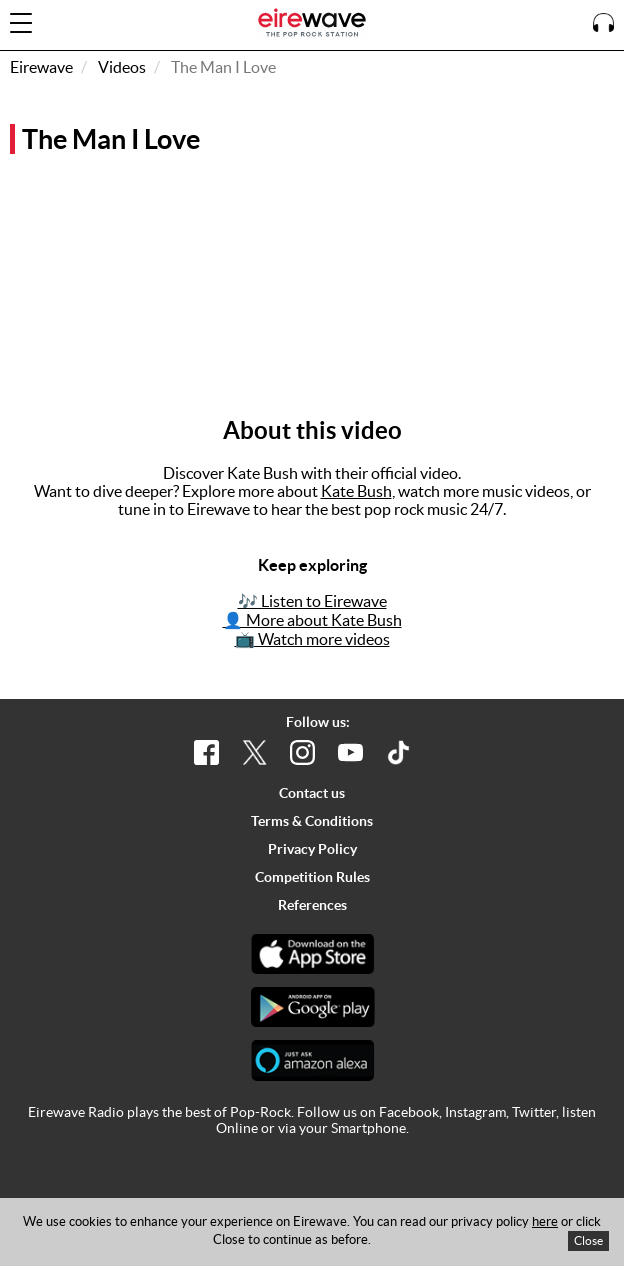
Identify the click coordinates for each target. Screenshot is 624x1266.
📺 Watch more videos (312, 639)
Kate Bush (356, 491)
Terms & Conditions (312, 821)
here (545, 1221)
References (312, 905)
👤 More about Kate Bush (312, 620)
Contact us (312, 793)
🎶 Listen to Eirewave (312, 601)
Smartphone (368, 1128)
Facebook (409, 1112)
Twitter (534, 1112)
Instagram (475, 1112)
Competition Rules (312, 877)
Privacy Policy (312, 849)
